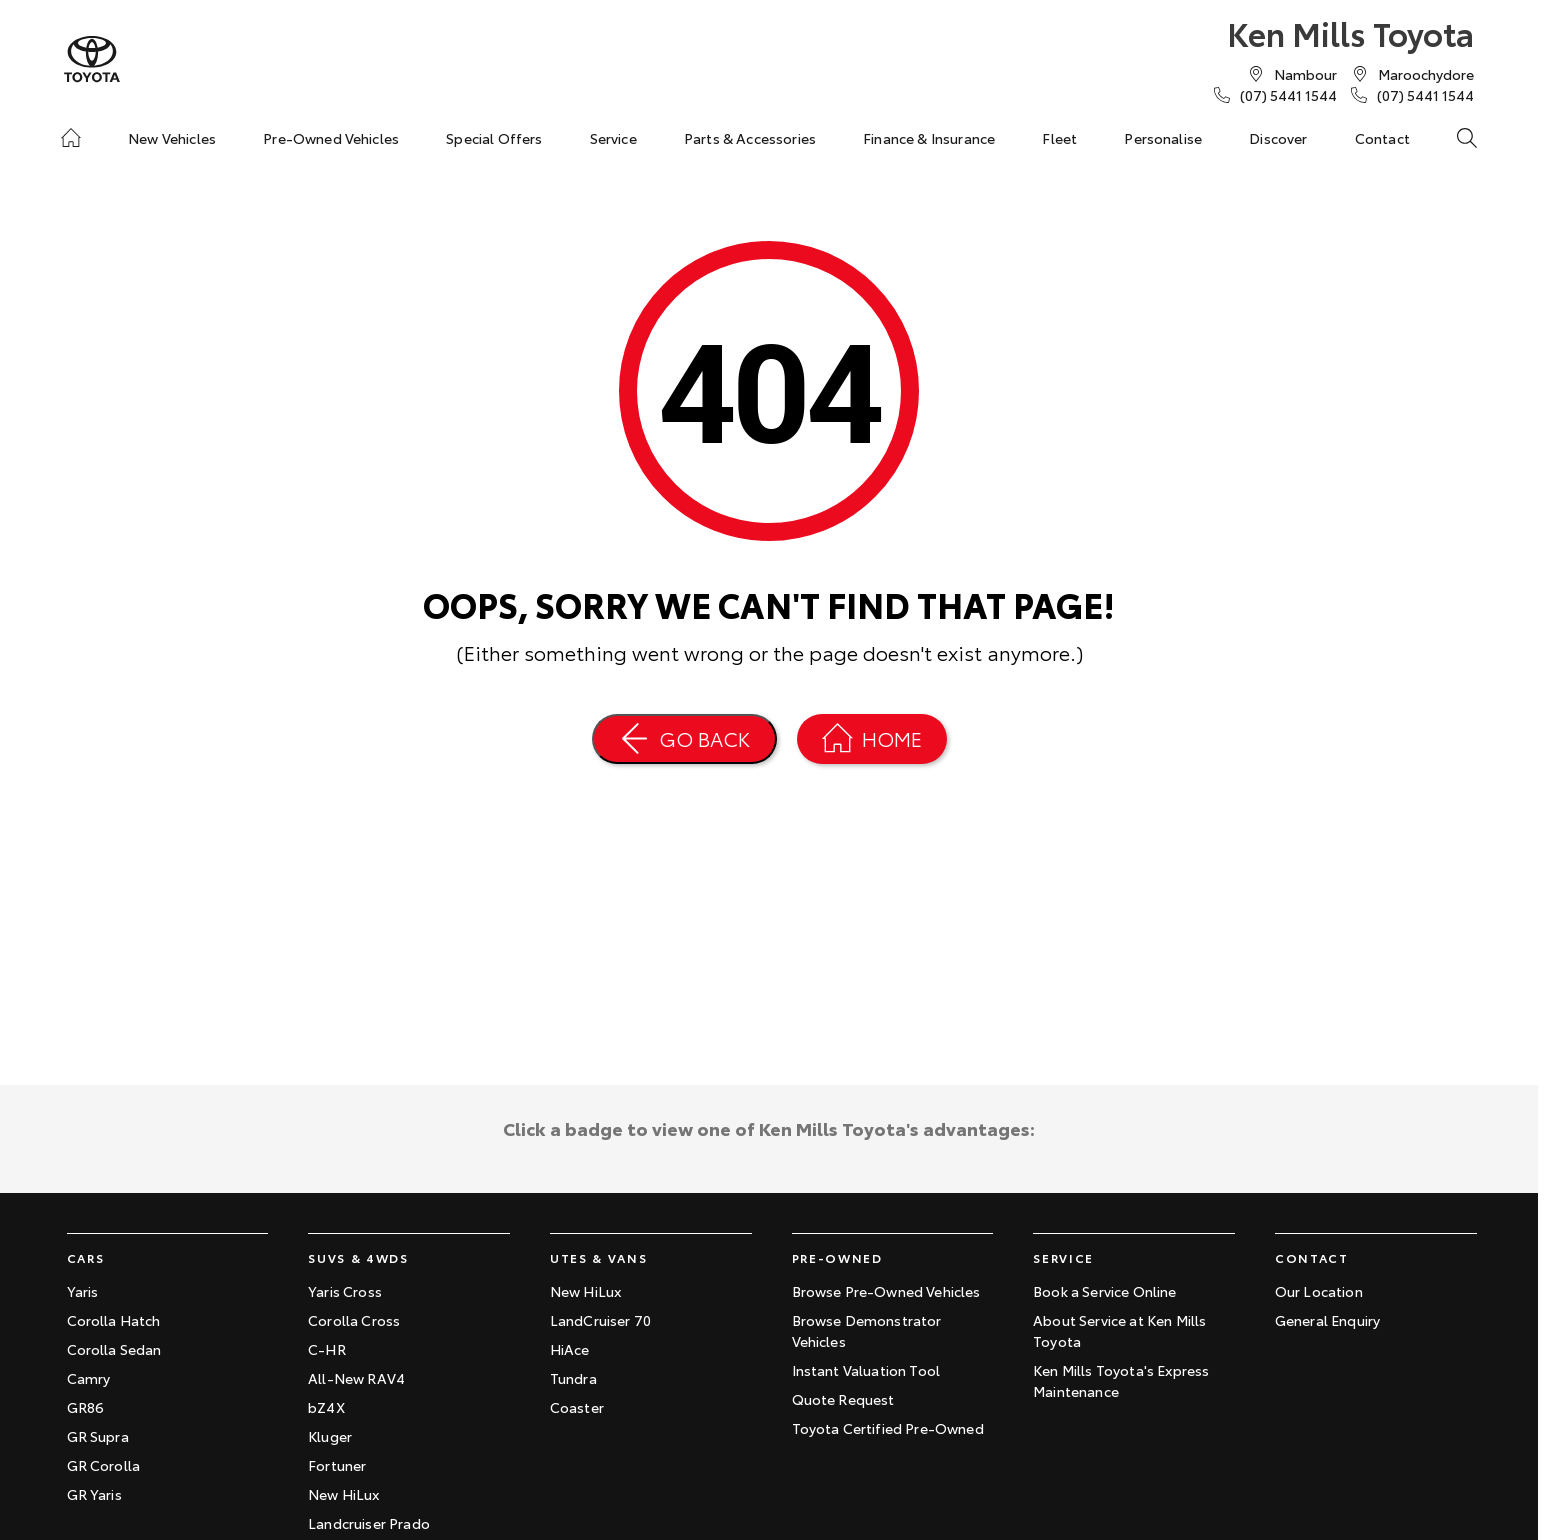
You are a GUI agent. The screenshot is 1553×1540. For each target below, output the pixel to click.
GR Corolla (104, 1465)
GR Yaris (94, 1494)
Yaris (83, 1291)
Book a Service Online (1104, 1291)
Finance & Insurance (929, 138)
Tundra (573, 1378)
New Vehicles (172, 138)
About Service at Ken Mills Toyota (1119, 1330)
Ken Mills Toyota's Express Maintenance (1121, 1380)
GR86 (86, 1407)
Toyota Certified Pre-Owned (888, 1428)
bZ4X (326, 1407)
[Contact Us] (1305, 74)
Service (613, 138)
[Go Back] (684, 739)
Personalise (1163, 138)
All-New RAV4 (356, 1378)
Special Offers (494, 138)
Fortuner (337, 1465)
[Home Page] (872, 739)
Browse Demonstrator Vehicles (867, 1330)
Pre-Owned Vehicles (331, 138)
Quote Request (843, 1399)
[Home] (71, 138)
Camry (89, 1378)
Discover (1278, 138)
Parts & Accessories (750, 138)
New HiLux (343, 1494)
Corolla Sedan (114, 1349)
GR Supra (98, 1436)
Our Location (1319, 1291)
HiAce (570, 1349)
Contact (1382, 138)
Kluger (330, 1436)
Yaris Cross (345, 1291)
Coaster (577, 1407)
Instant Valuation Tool (866, 1370)
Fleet (1059, 138)
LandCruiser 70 (600, 1320)
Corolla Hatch (114, 1320)
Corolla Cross (354, 1320)
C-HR (327, 1349)
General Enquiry (1327, 1320)
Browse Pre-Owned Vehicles (886, 1291)
